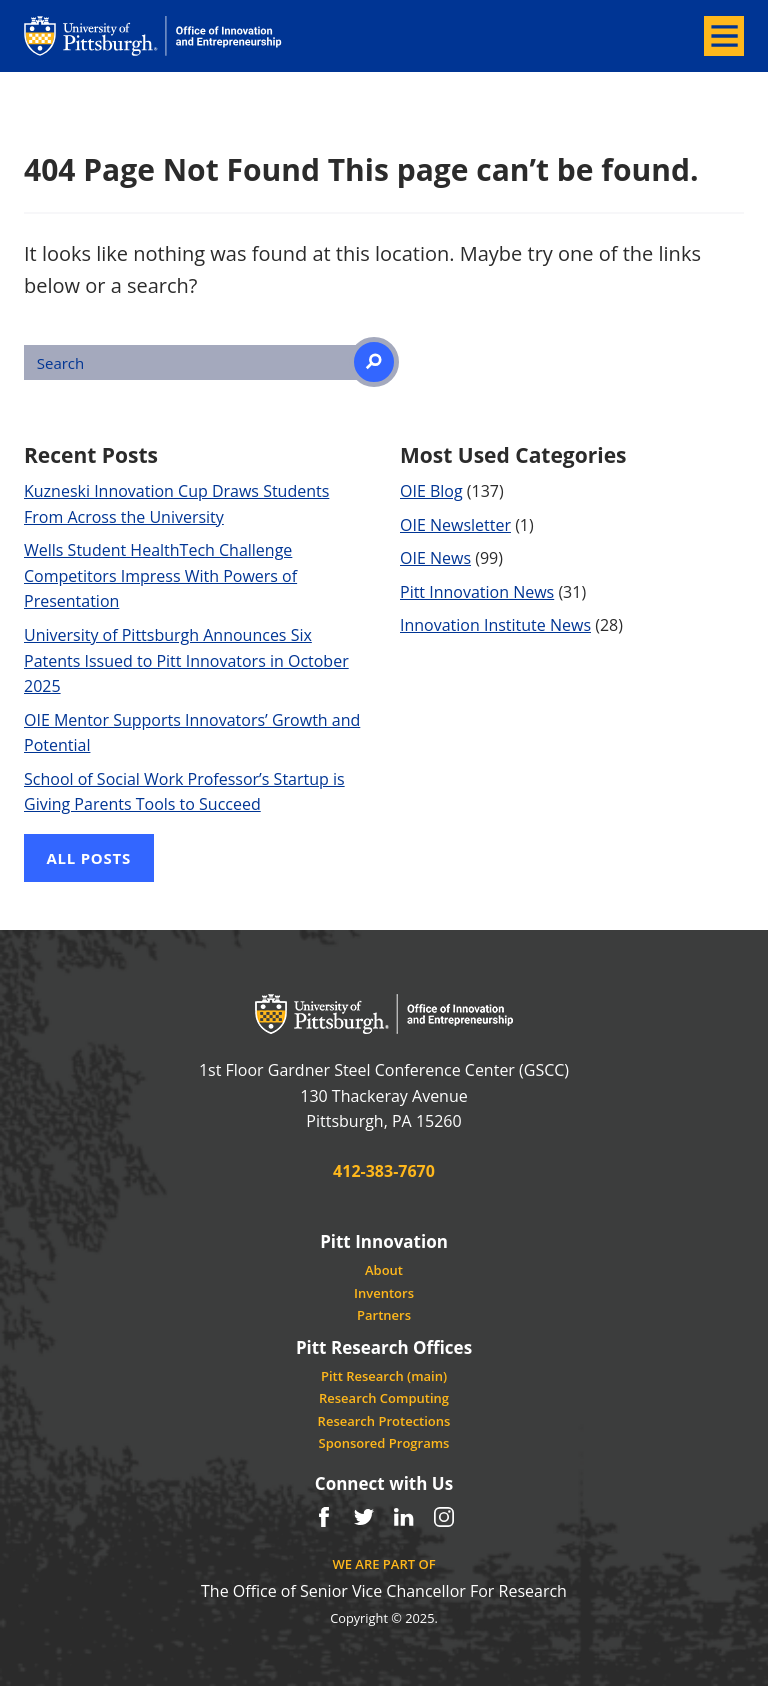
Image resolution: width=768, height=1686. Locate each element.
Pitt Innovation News (477, 592)
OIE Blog (431, 491)
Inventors (384, 1293)
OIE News (435, 558)
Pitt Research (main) (384, 1376)
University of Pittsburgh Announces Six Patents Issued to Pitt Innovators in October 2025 (186, 660)
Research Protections (384, 1421)
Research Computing (384, 1398)
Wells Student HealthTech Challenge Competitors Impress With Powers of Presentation (160, 575)
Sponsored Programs (384, 1443)
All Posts (89, 858)
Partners (384, 1315)
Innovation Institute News (495, 625)
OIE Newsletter (455, 525)
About (384, 1270)
